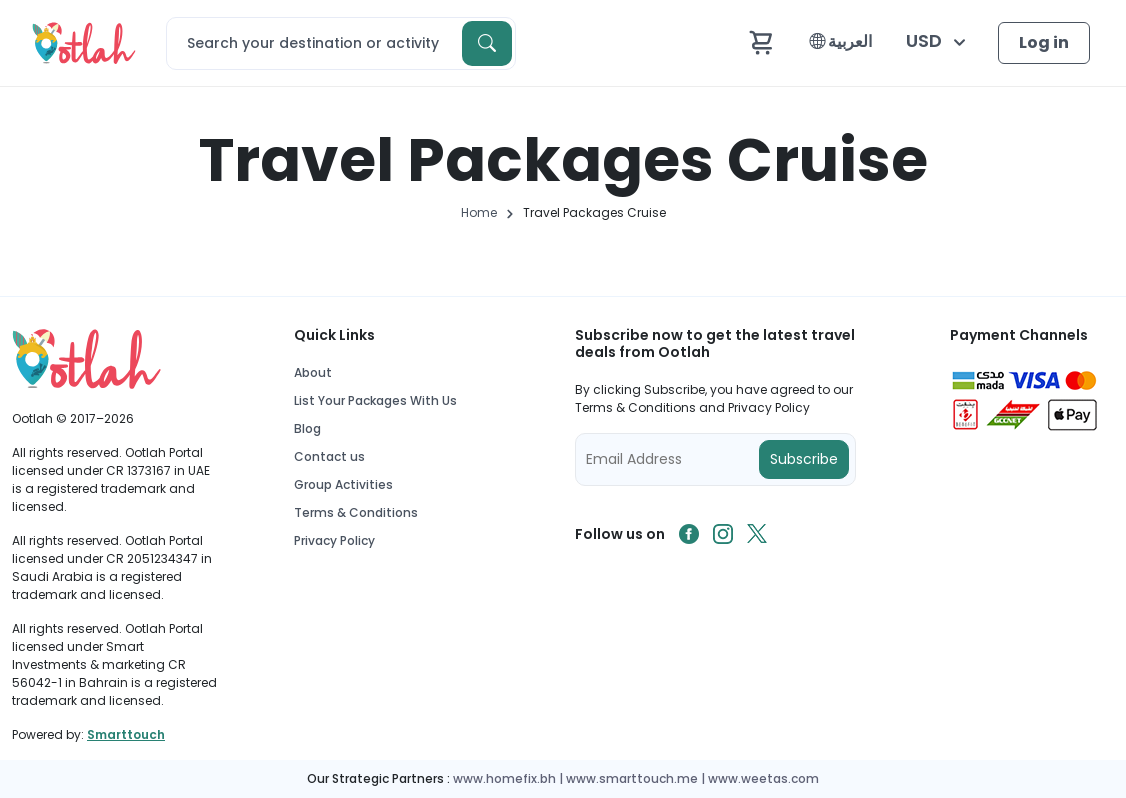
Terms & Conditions (356, 512)
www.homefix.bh (504, 778)
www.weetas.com (763, 778)
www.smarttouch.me (632, 778)
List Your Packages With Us (375, 400)
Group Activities (343, 484)
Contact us (329, 456)
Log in (1044, 42)
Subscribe (804, 459)
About (313, 372)
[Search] (341, 43)
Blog (307, 428)
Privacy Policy (334, 540)
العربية (840, 41)
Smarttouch (126, 734)
